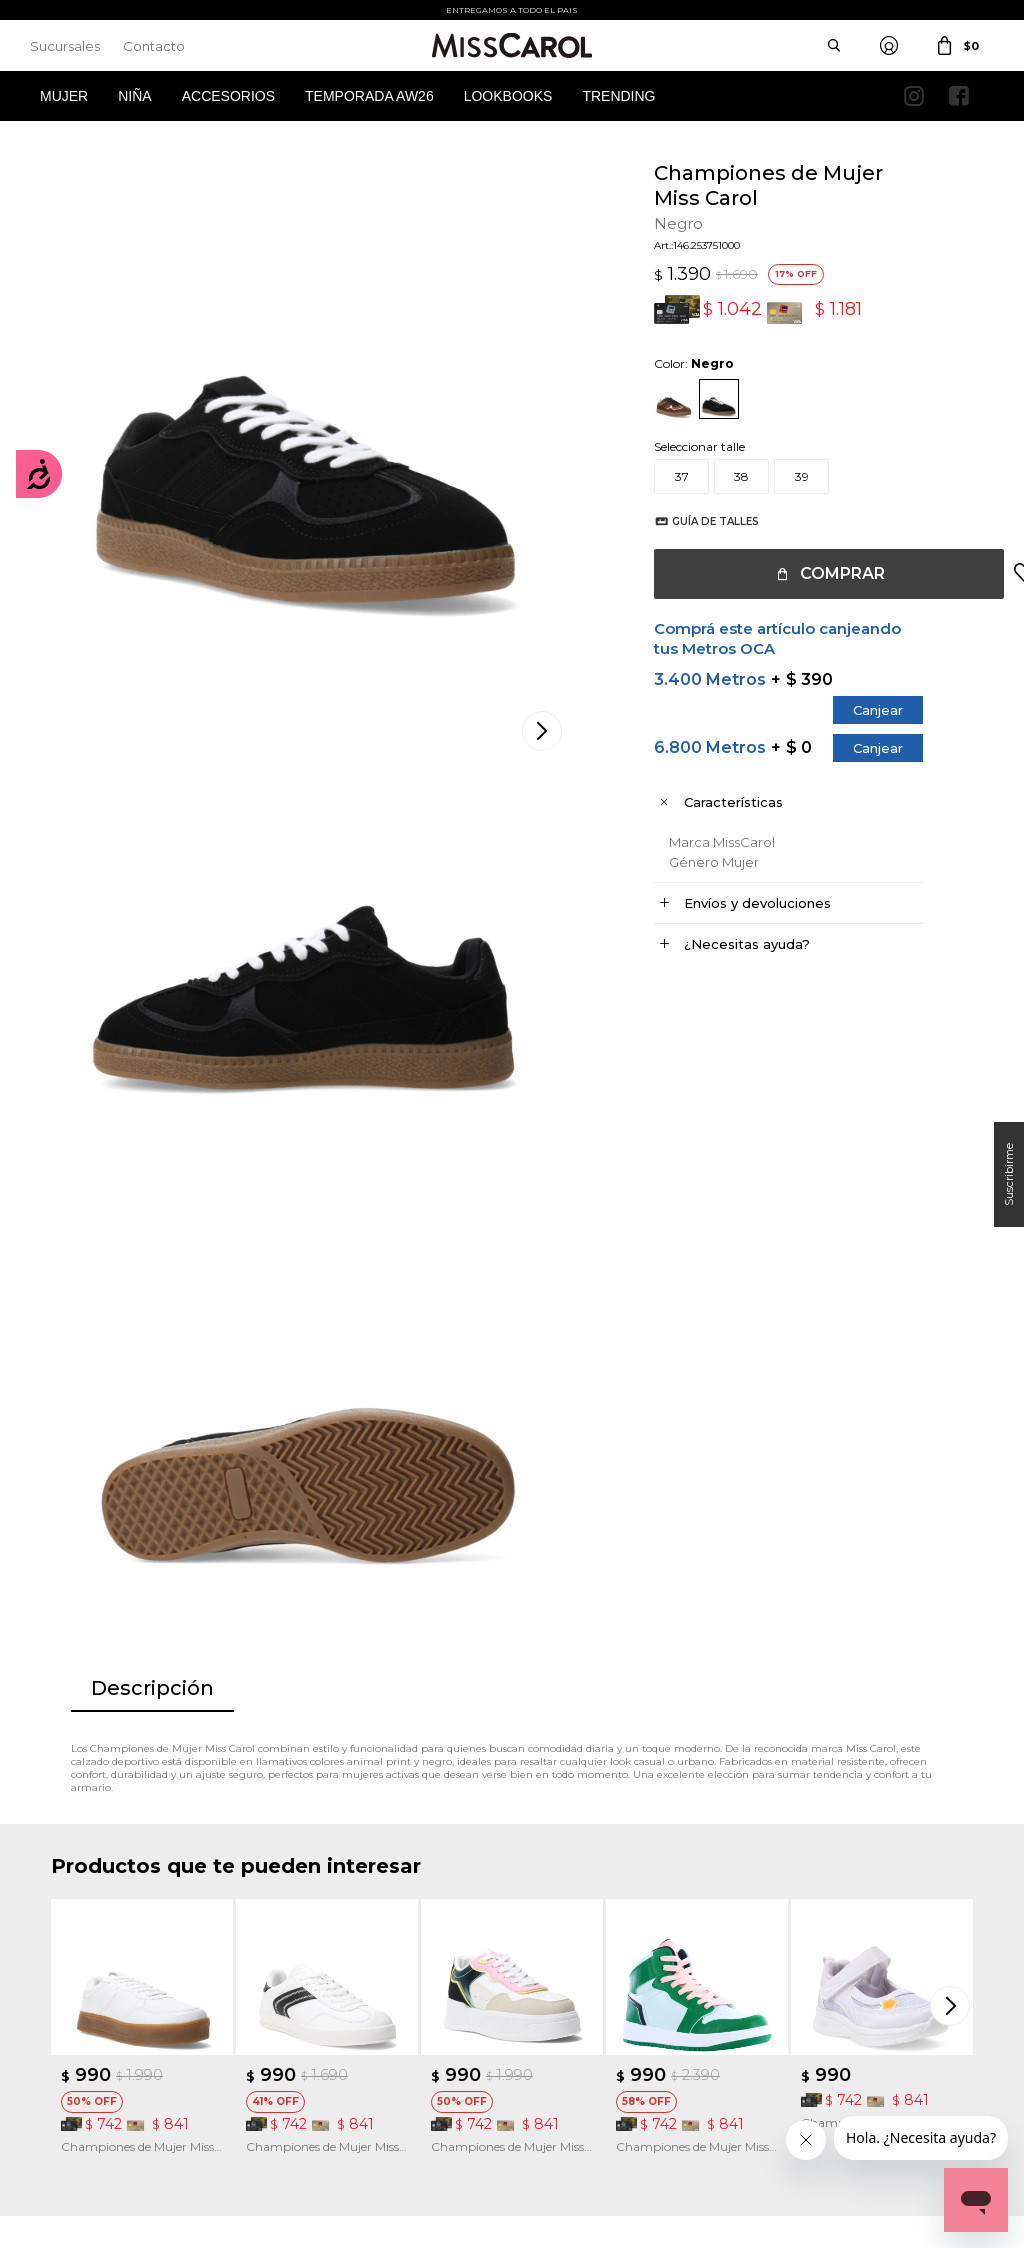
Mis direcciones (93, 1995)
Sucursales (65, 46)
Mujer (64, 96)
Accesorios (228, 96)
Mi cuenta (79, 1935)
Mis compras (87, 1965)
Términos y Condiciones (359, 1965)
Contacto (154, 46)
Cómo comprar (337, 1935)
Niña (134, 96)
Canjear (858, 710)
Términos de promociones (365, 1995)
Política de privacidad (593, 1965)
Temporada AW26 (369, 96)
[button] (953, 1385)
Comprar (822, 573)
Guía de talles (695, 521)
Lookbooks (508, 96)
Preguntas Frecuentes (355, 2025)
